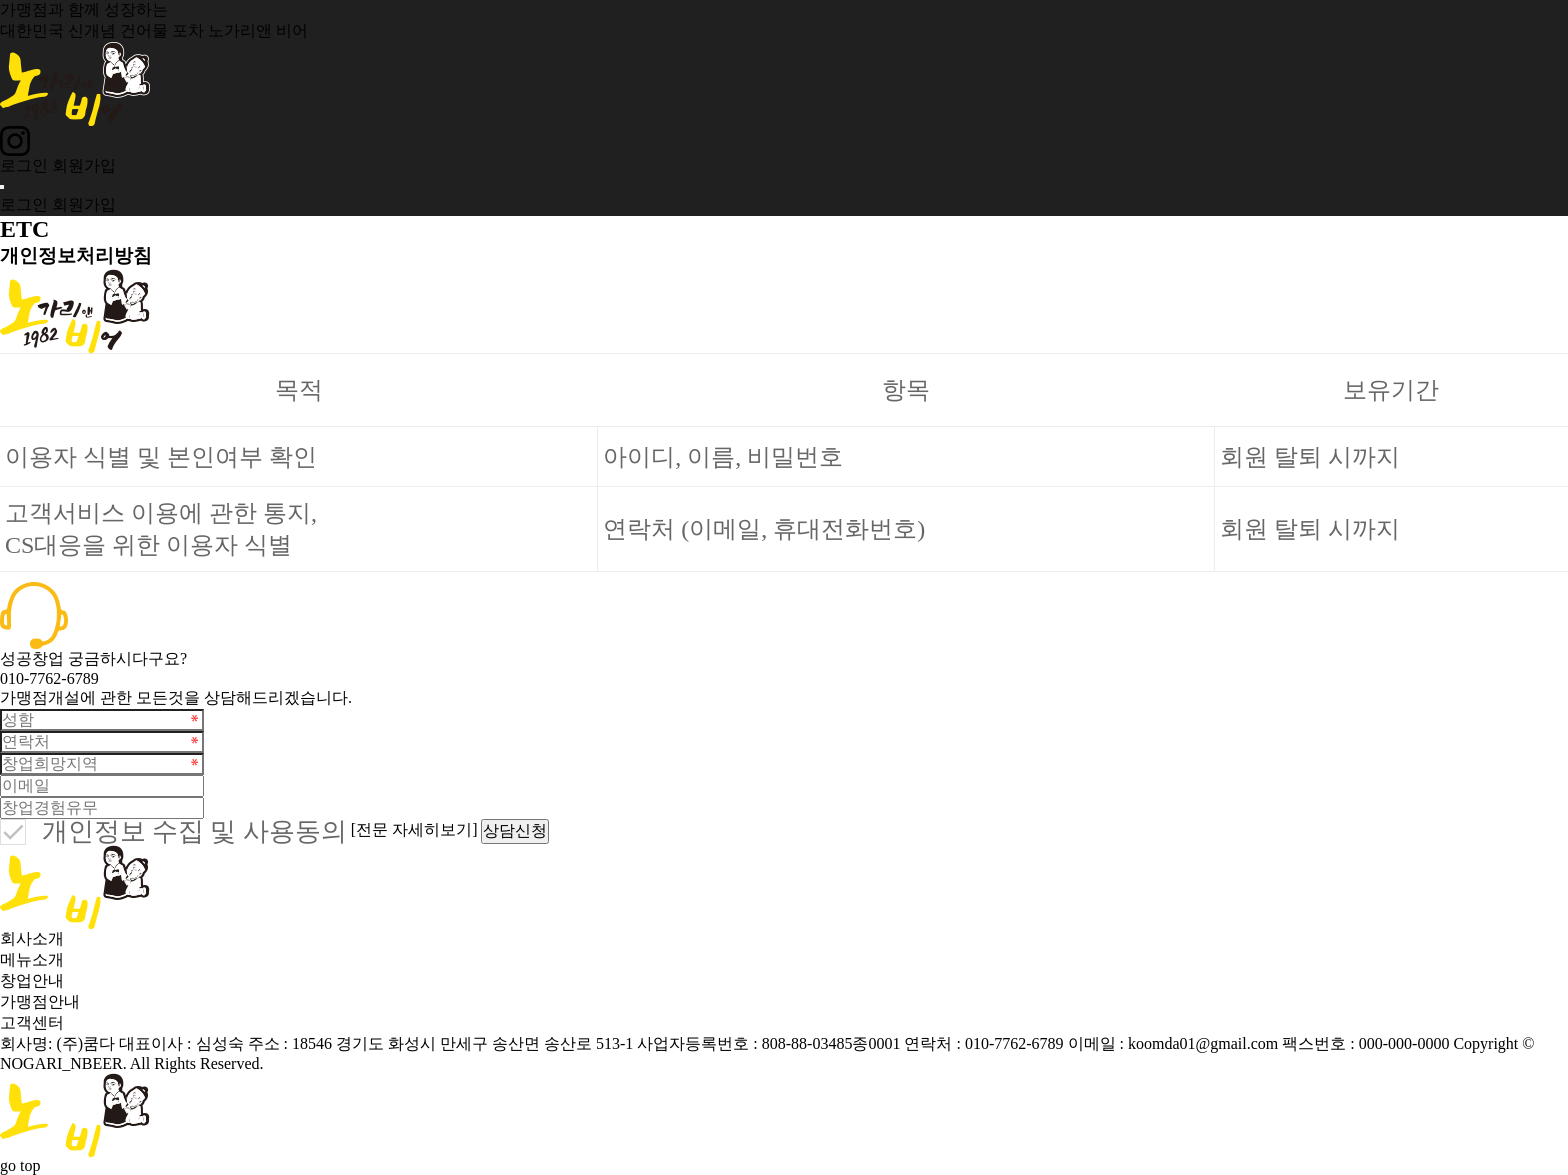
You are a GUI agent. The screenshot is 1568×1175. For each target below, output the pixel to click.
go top (20, 1165)
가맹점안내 (40, 1001)
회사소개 (32, 938)
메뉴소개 (32, 959)
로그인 (24, 165)
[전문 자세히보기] (414, 829)
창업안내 (32, 980)
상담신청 (515, 830)
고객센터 (32, 1022)
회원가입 (84, 165)
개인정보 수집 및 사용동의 (194, 832)
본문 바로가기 (0, 0)
